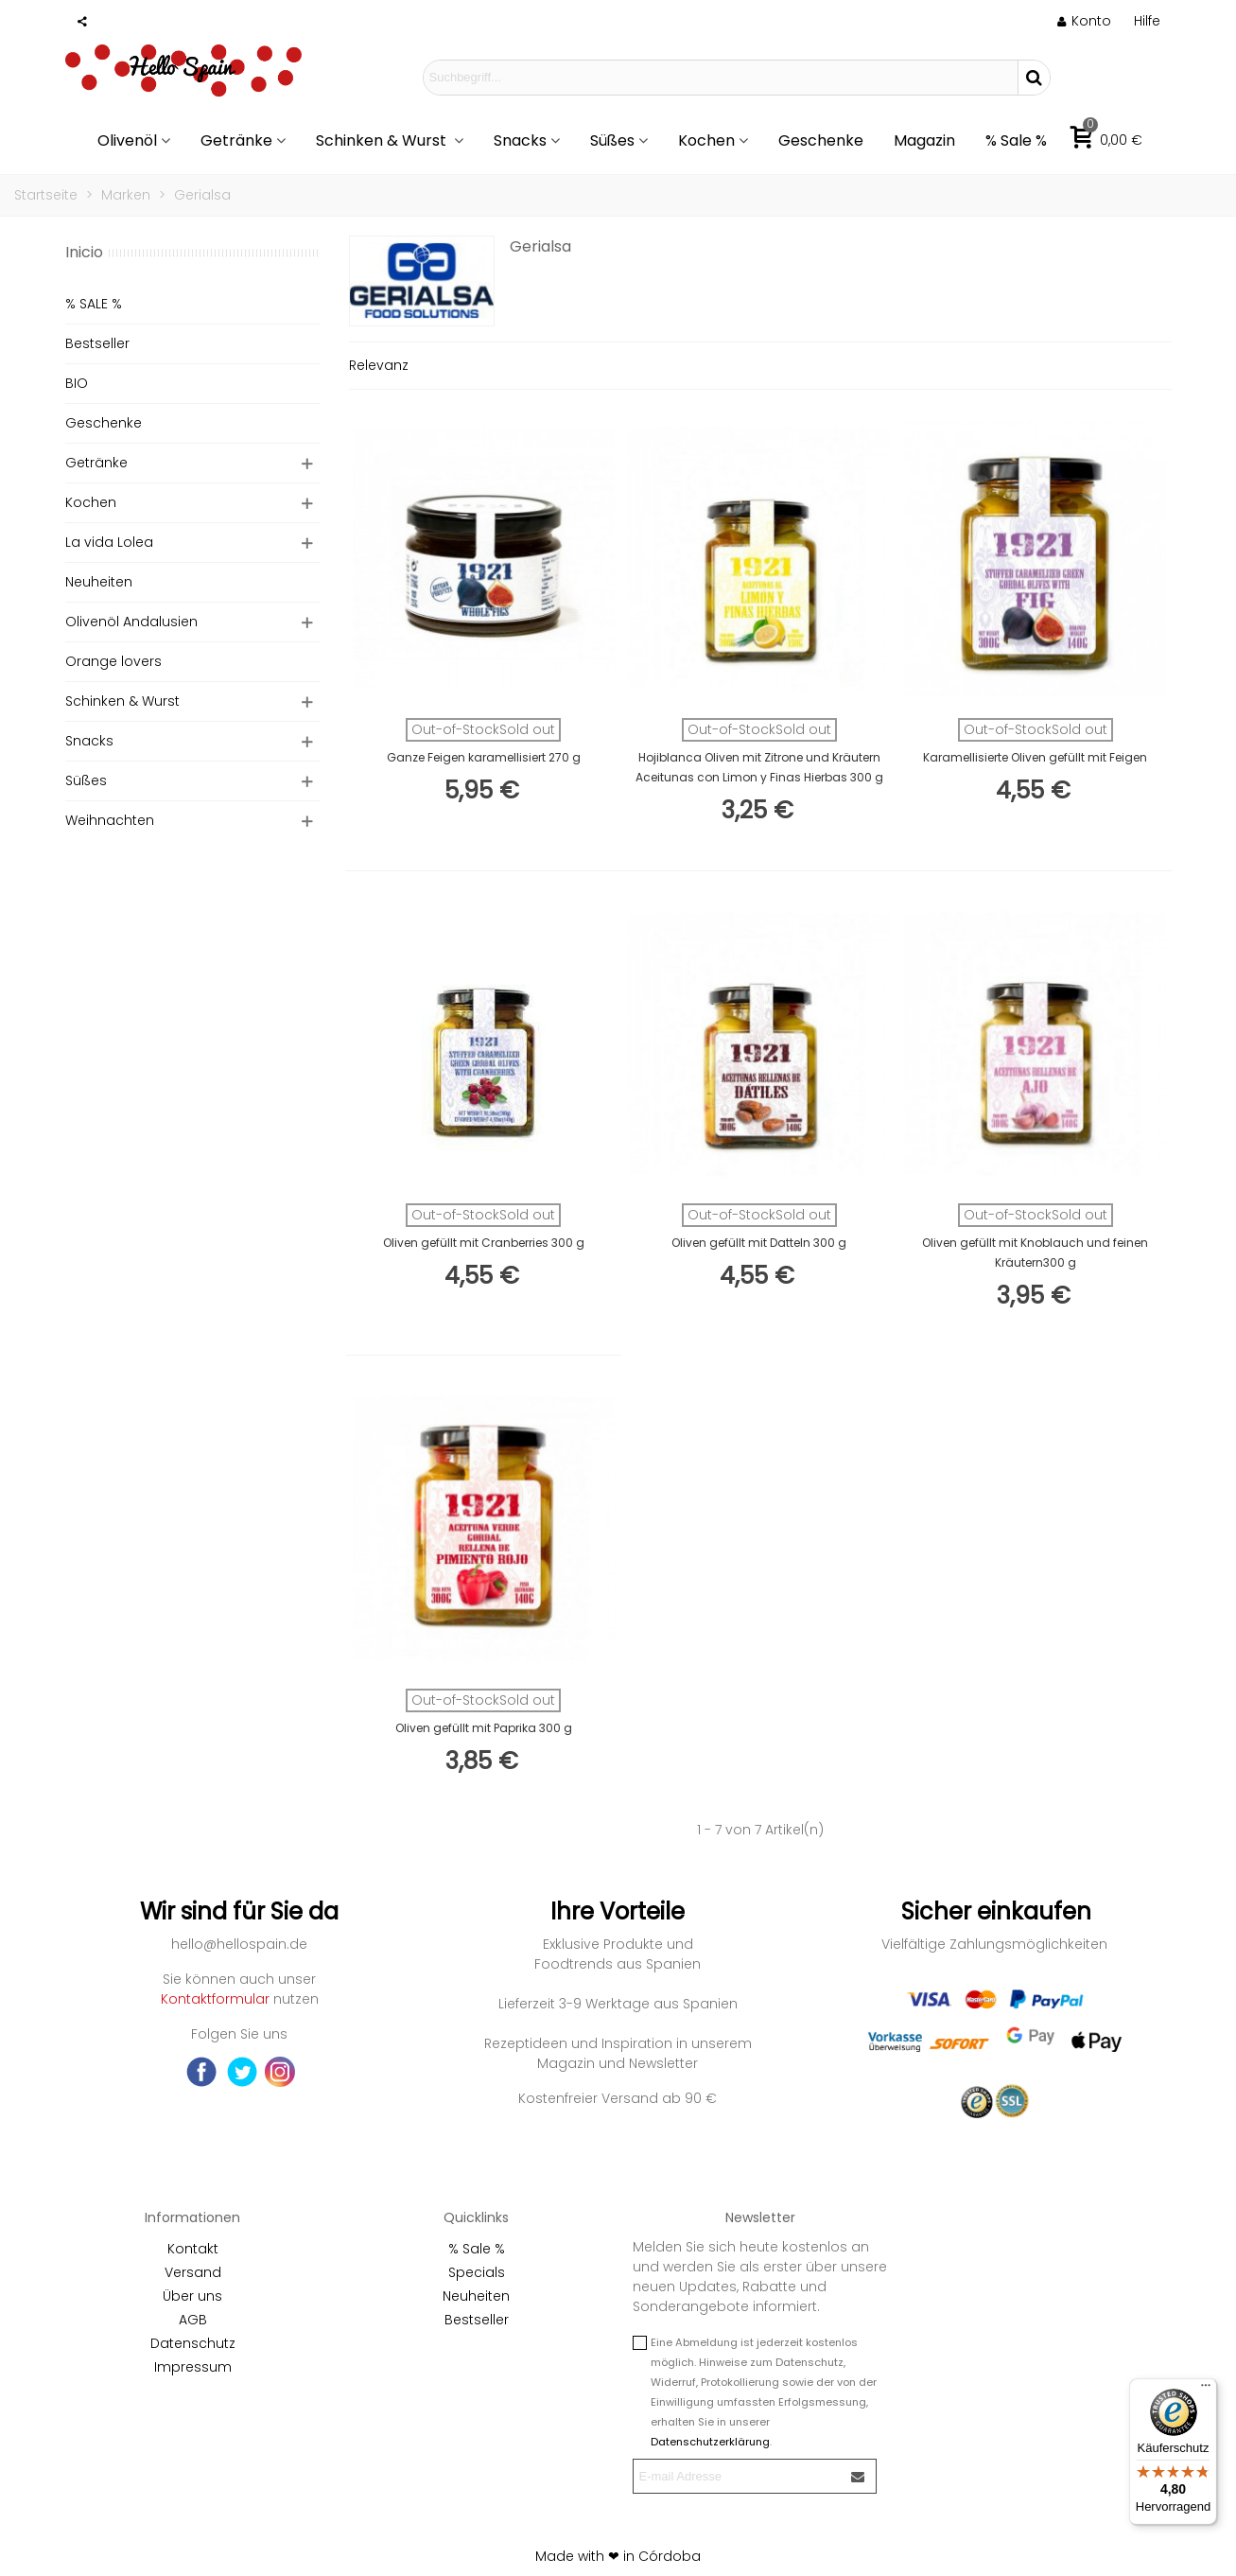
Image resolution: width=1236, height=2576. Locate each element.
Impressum (193, 2366)
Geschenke (820, 140)
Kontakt (192, 2248)
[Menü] (1205, 2389)
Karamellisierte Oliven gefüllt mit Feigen (1035, 757)
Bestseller (97, 343)
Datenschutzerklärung (710, 2441)
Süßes (612, 140)
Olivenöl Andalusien (131, 621)
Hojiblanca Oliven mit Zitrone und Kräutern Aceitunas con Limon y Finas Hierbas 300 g (759, 767)
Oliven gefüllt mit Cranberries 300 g (483, 1243)
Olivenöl (127, 140)
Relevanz (379, 365)
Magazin (924, 140)
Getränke (236, 140)
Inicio (84, 252)
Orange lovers (113, 661)
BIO (76, 383)
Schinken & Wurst (383, 140)
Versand (193, 2272)
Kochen (706, 140)
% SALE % (93, 303)
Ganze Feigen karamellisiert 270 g (484, 757)
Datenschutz (192, 2343)
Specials (476, 2272)
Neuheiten (98, 581)
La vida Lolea (109, 542)
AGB (193, 2319)
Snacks (520, 140)
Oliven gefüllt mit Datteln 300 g (758, 1243)
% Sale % (1016, 140)
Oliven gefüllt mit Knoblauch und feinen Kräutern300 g (1035, 1252)
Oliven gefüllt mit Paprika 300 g (483, 1728)
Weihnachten (109, 820)
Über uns (192, 2296)
